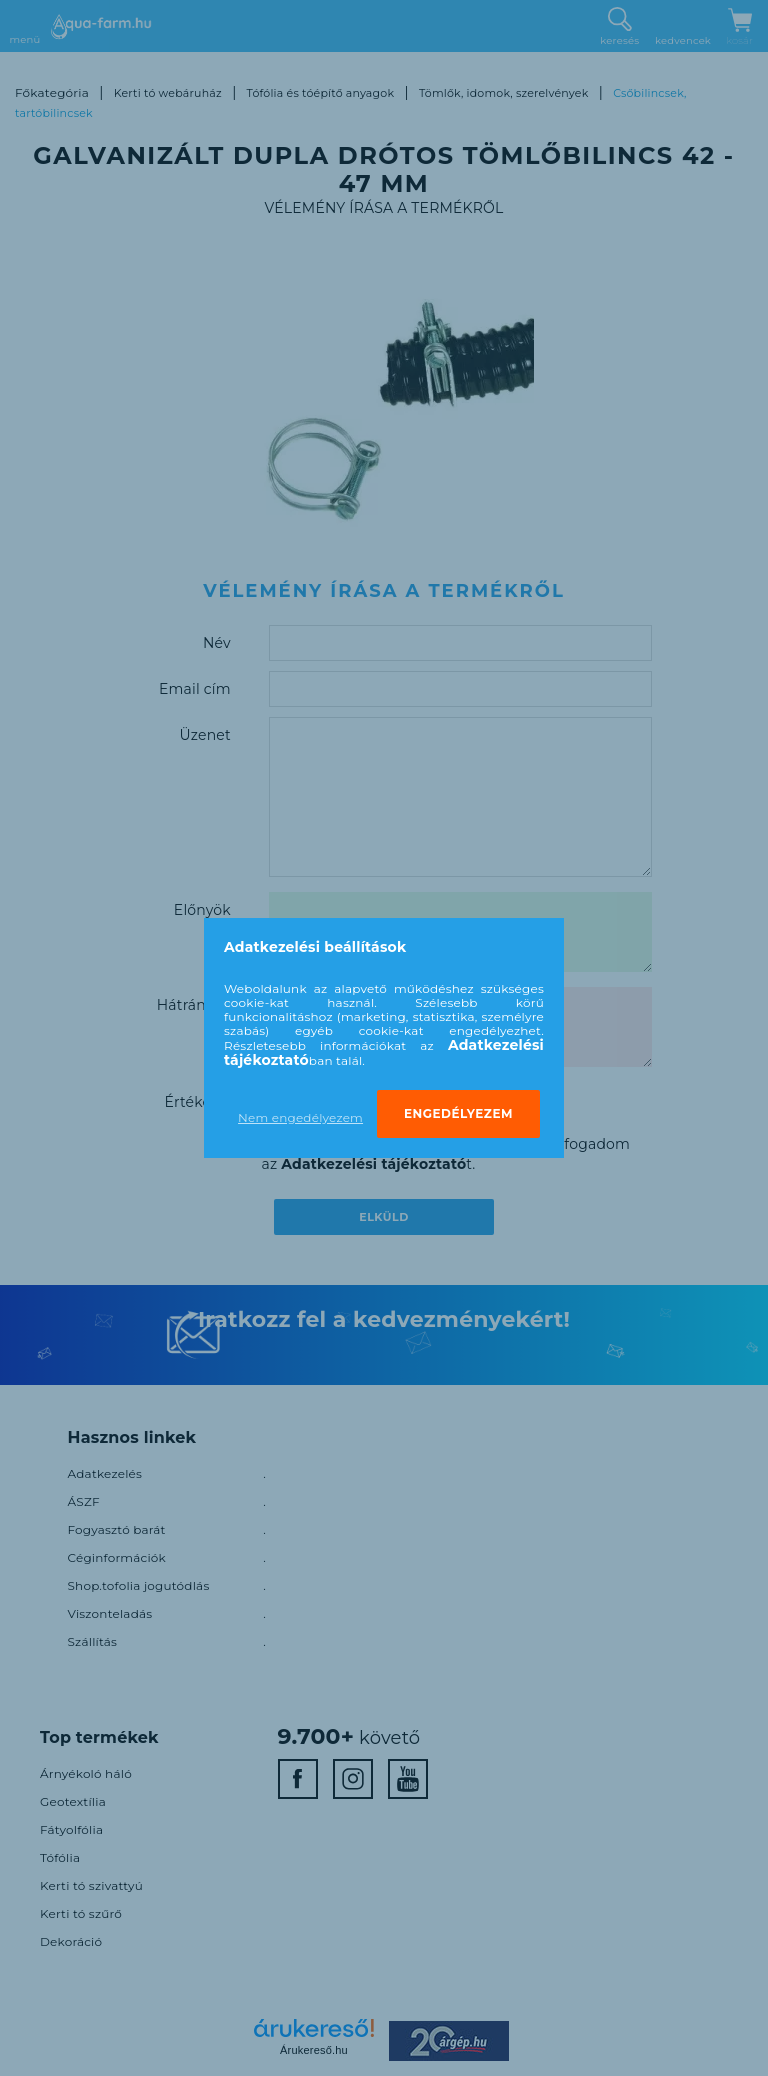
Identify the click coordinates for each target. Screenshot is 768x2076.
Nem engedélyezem (300, 1117)
